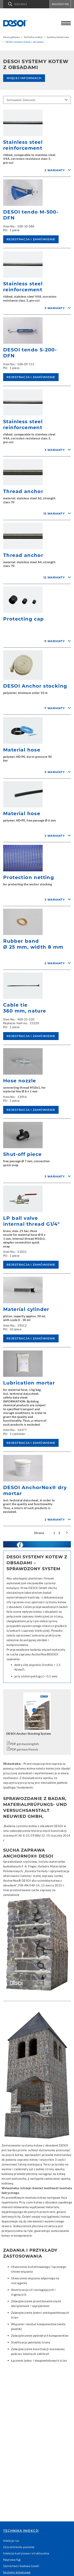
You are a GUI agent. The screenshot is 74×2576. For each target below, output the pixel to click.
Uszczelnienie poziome (18, 2547)
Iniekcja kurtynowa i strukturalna (26, 2553)
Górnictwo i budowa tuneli (21, 2566)
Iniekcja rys (11, 2540)
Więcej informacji (24, 78)
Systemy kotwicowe (17, 2572)
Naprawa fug (12, 2559)
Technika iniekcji (21, 2530)
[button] (26, 4)
